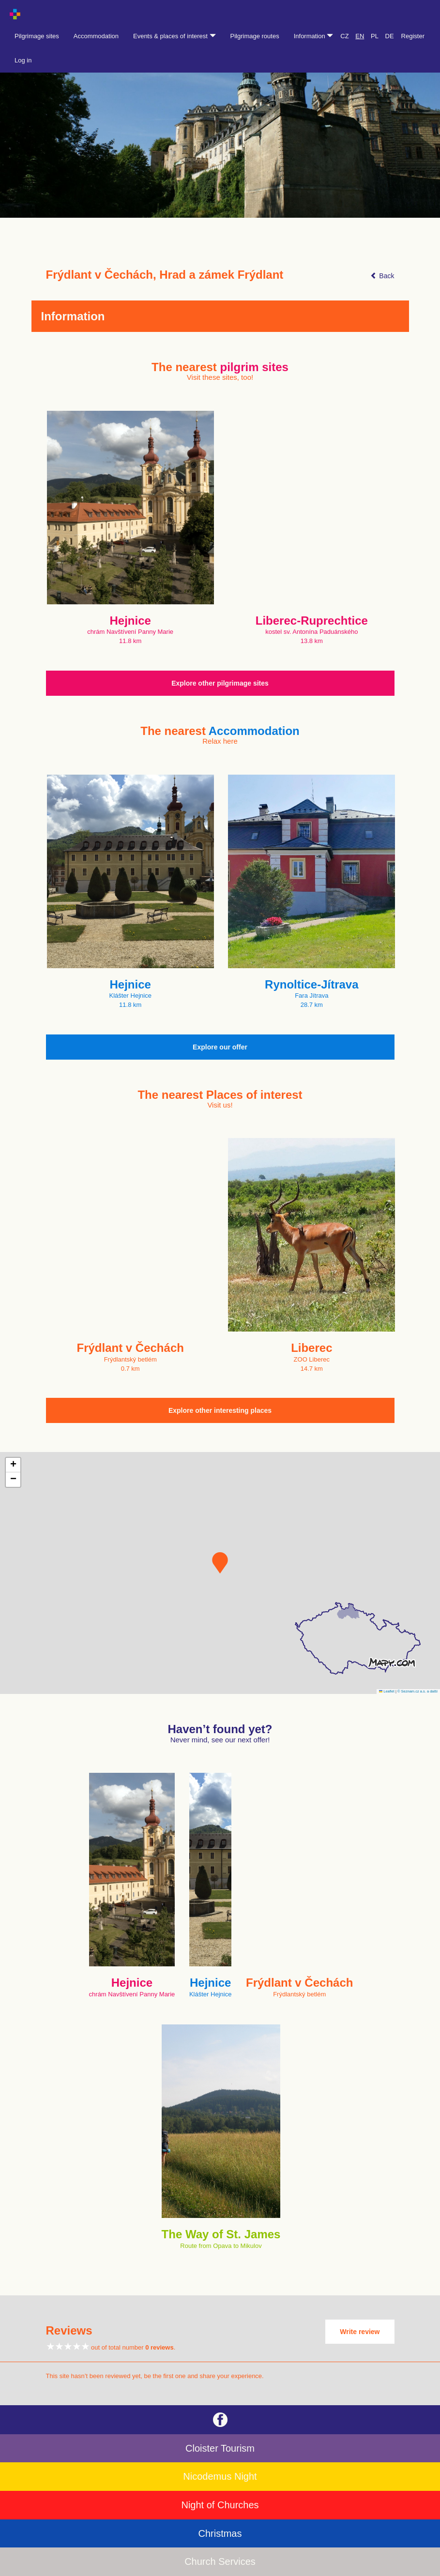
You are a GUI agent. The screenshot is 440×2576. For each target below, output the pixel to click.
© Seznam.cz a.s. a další (417, 1691)
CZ (344, 36)
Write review (359, 2332)
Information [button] (314, 36)
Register (413, 36)
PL (375, 36)
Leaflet (386, 1691)
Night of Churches (219, 2505)
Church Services (220, 2561)
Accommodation (96, 36)
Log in (23, 60)
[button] (220, 1562)
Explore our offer (220, 1047)
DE (389, 36)
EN (359, 36)
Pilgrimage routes (254, 36)
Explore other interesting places (220, 1410)
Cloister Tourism (220, 2448)
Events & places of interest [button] (174, 36)
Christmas (220, 2533)
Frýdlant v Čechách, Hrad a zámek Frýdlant (165, 275)
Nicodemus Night (220, 2476)
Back (382, 276)
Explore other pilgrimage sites (220, 683)
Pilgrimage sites (37, 36)
